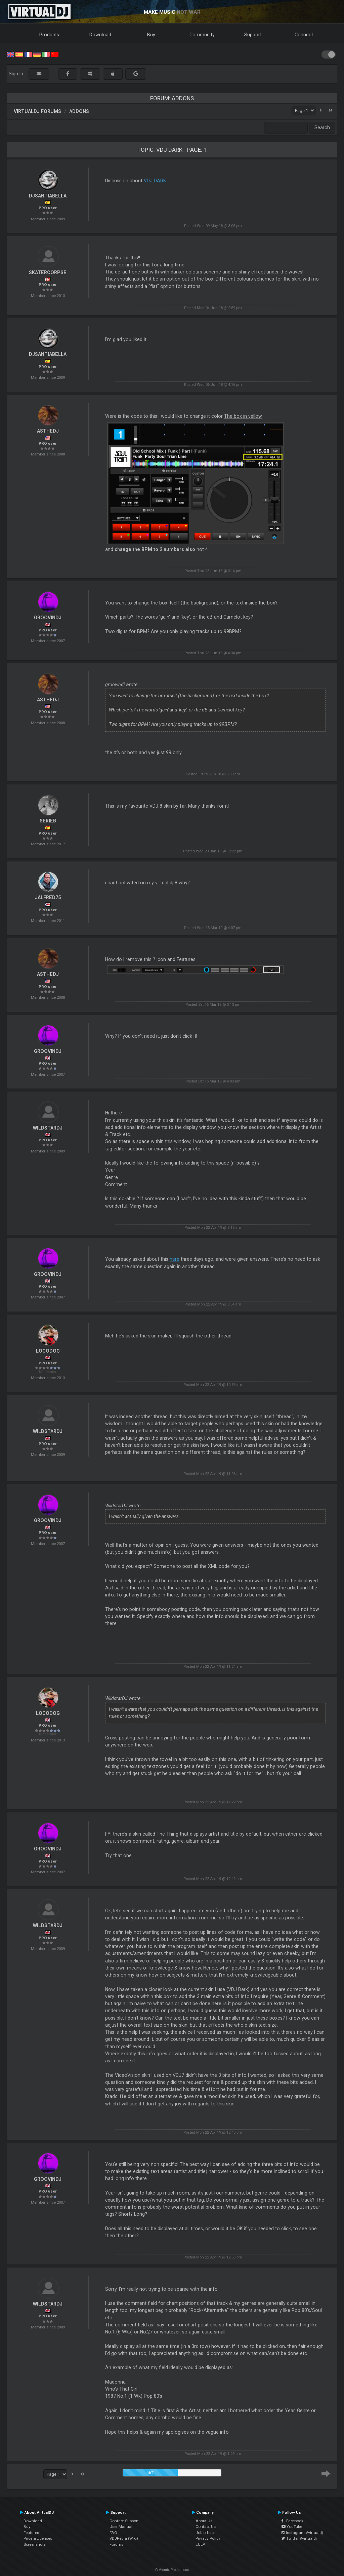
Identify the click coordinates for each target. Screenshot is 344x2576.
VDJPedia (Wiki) (124, 2538)
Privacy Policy (208, 2538)
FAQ (113, 2532)
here (174, 1259)
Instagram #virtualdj (302, 2532)
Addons (79, 111)
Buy (151, 34)
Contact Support (124, 2520)
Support (253, 34)
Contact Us (206, 2526)
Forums (116, 2544)
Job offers (205, 2532)
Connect (304, 34)
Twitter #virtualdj (299, 2538)
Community (202, 34)
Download (100, 34)
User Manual (121, 2526)
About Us (204, 2520)
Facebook (292, 2520)
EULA (201, 2544)
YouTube (292, 2526)
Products (49, 34)
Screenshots (35, 2544)
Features (31, 2532)
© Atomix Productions (172, 2570)
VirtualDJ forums (37, 111)
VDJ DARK (155, 180)
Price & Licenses (38, 2538)
